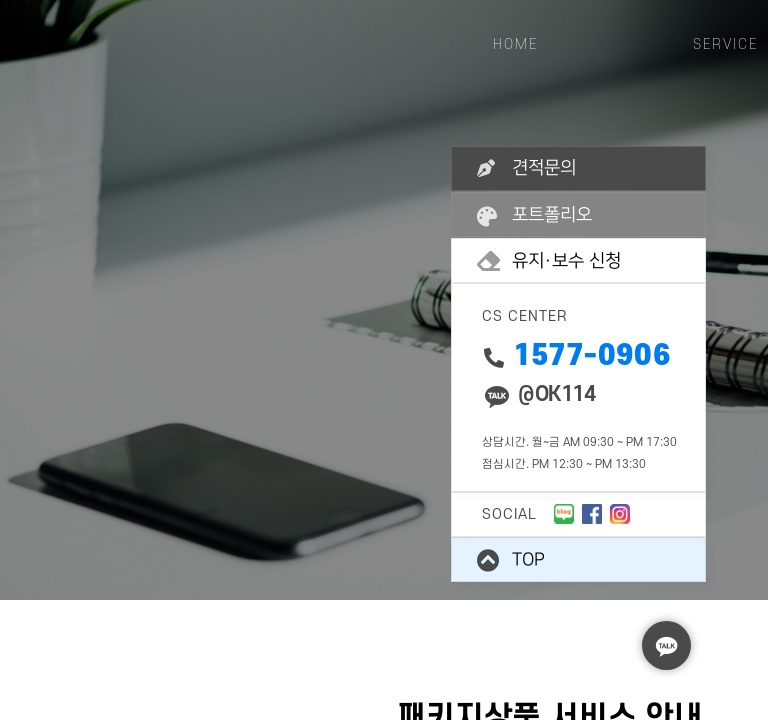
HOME (515, 44)
